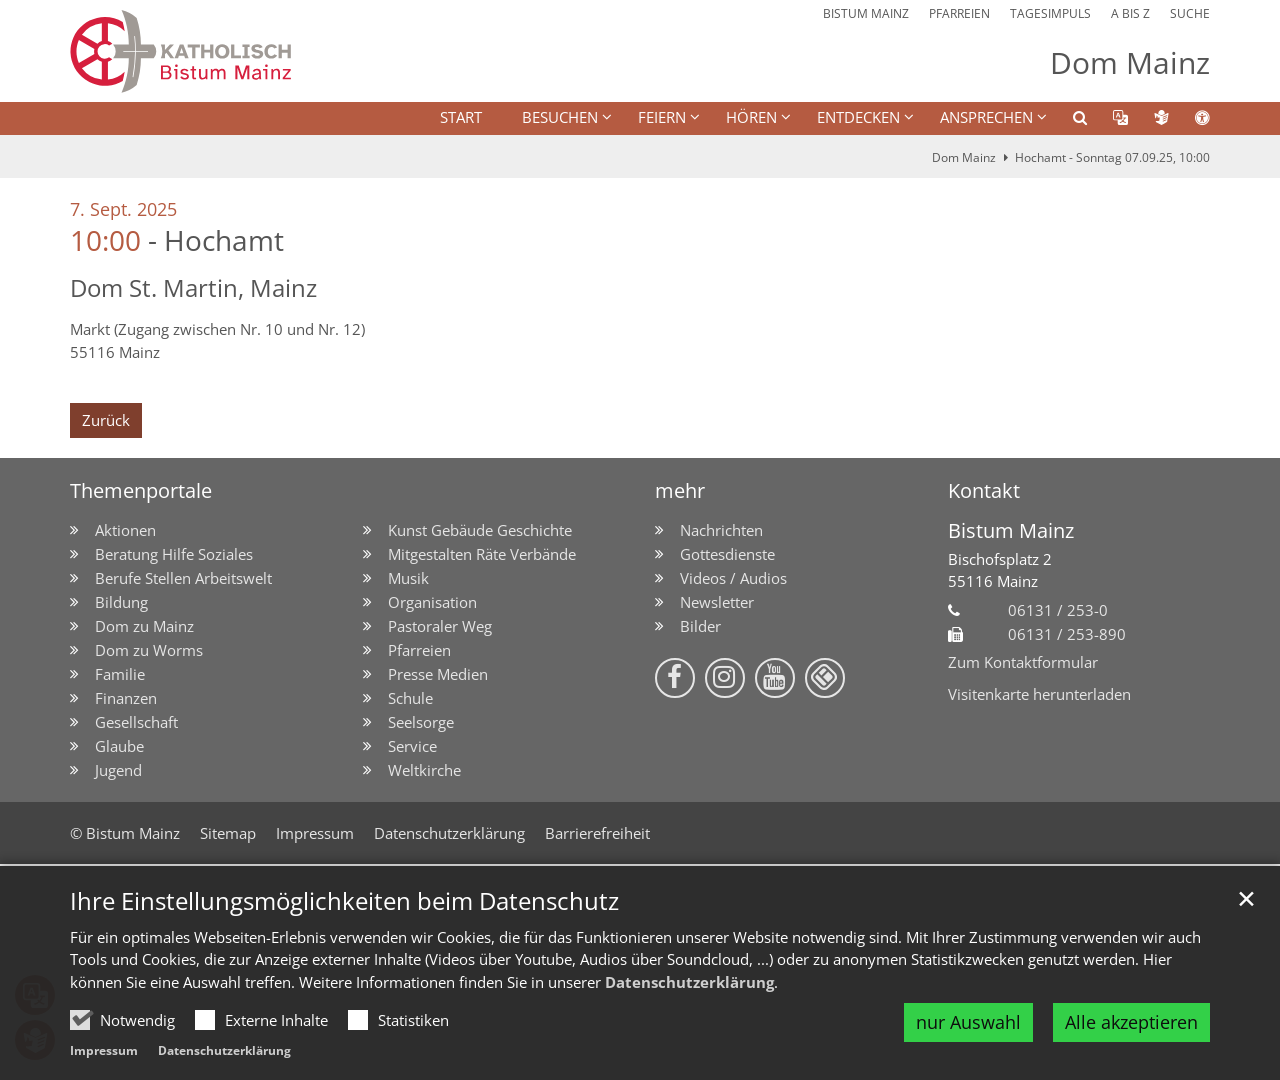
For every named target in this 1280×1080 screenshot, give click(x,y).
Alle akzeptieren (1131, 1022)
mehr (680, 490)
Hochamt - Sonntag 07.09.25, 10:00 (1112, 157)
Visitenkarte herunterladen (1039, 694)
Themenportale (141, 490)
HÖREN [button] (751, 117)
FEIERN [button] (662, 117)
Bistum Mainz (1011, 530)
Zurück (106, 420)
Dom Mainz (964, 157)
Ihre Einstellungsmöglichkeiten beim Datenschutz (344, 901)
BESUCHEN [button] (560, 117)
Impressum (104, 1050)
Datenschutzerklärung (689, 982)
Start (461, 117)
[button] (1067, 121)
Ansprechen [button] (986, 117)
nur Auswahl (968, 1022)
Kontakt (984, 490)
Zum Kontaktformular (1023, 662)
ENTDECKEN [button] (858, 117)
